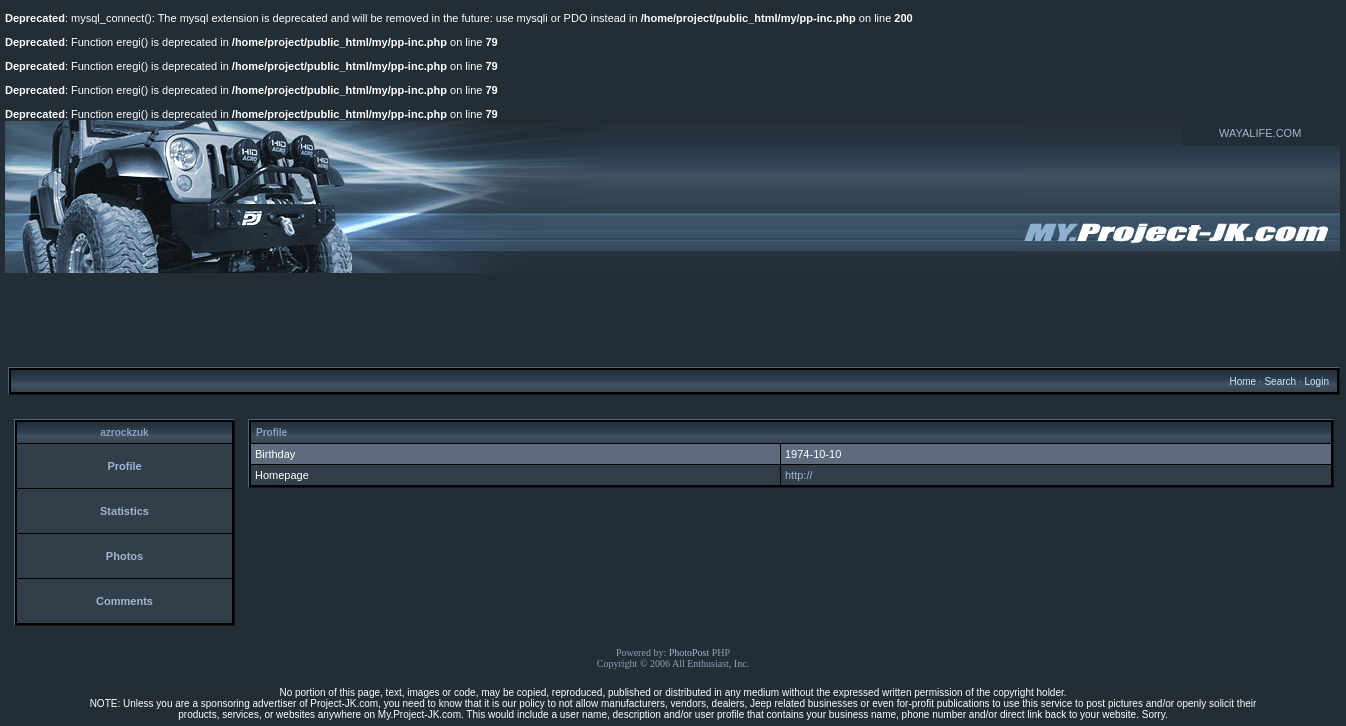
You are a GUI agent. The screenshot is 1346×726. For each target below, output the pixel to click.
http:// (799, 475)
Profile (124, 466)
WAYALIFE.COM (1260, 133)
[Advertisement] (673, 319)
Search (1280, 381)
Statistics (124, 511)
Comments (124, 601)
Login (1316, 381)
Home (1242, 381)
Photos (124, 556)
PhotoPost (689, 652)
